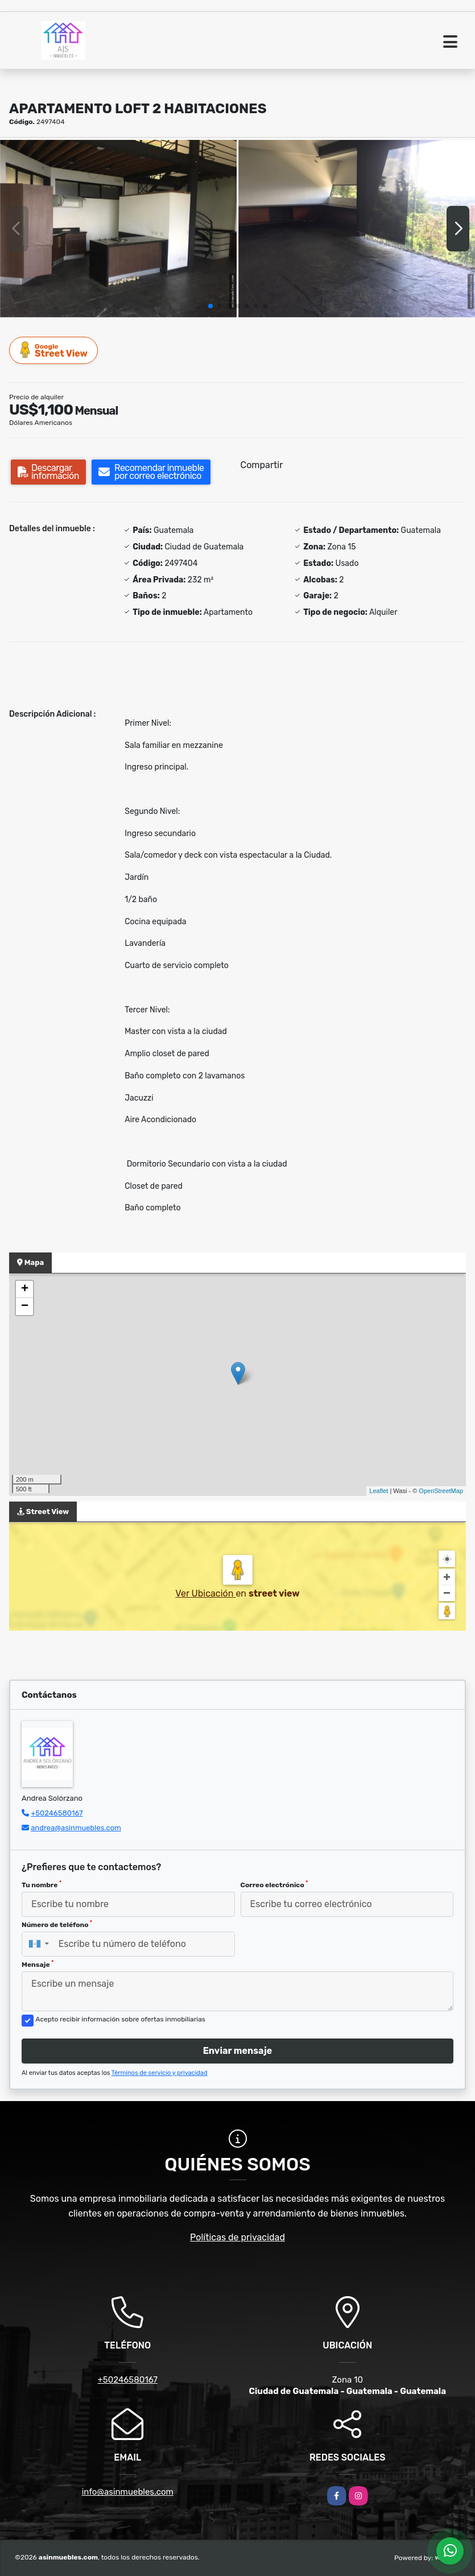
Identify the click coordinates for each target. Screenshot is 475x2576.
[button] (210, 306)
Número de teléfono (57, 1924)
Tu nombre (41, 1884)
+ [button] (24, 1289)
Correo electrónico (274, 1884)
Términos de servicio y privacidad (159, 2073)
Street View (54, 350)
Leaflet (378, 1490)
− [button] (24, 1306)
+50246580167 (56, 1813)
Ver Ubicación (205, 1593)
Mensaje (37, 1964)
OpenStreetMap (441, 1490)
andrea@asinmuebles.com (76, 1828)
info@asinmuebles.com (128, 2492)
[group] (118, 228)
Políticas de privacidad (237, 2237)
